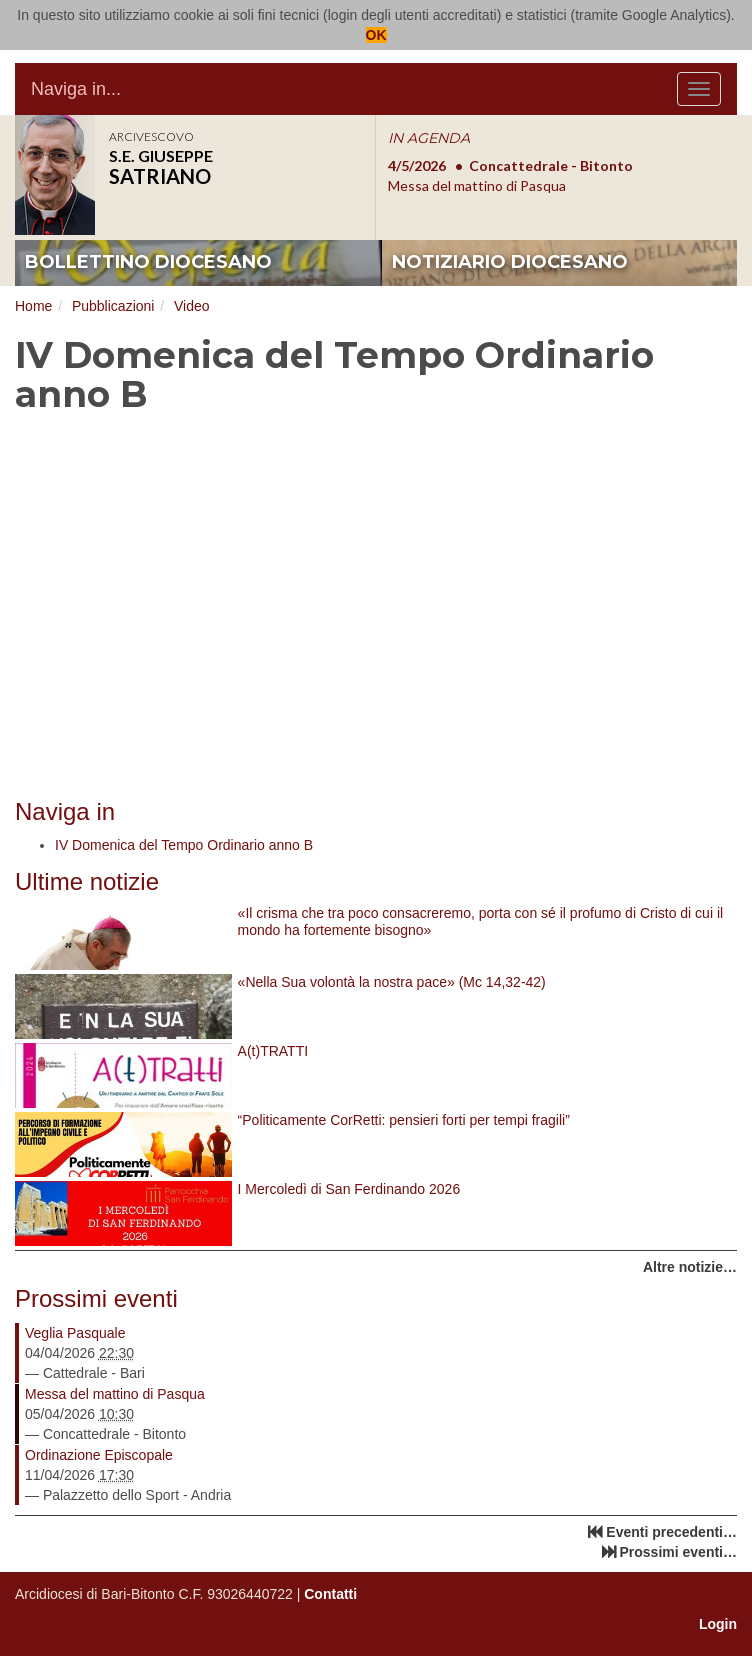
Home (33, 306)
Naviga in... (76, 89)
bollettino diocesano (148, 262)
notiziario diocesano (510, 262)
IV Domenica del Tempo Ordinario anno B (184, 845)
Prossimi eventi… (679, 1552)
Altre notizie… (690, 1267)
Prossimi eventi (96, 1298)
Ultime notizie (87, 881)
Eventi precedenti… (671, 1532)
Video (192, 306)
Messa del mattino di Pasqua (115, 1394)
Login (718, 1624)
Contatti (330, 1594)
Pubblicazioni (113, 306)
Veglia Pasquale (75, 1333)
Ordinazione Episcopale (99, 1455)
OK (376, 35)
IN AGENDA (429, 138)
